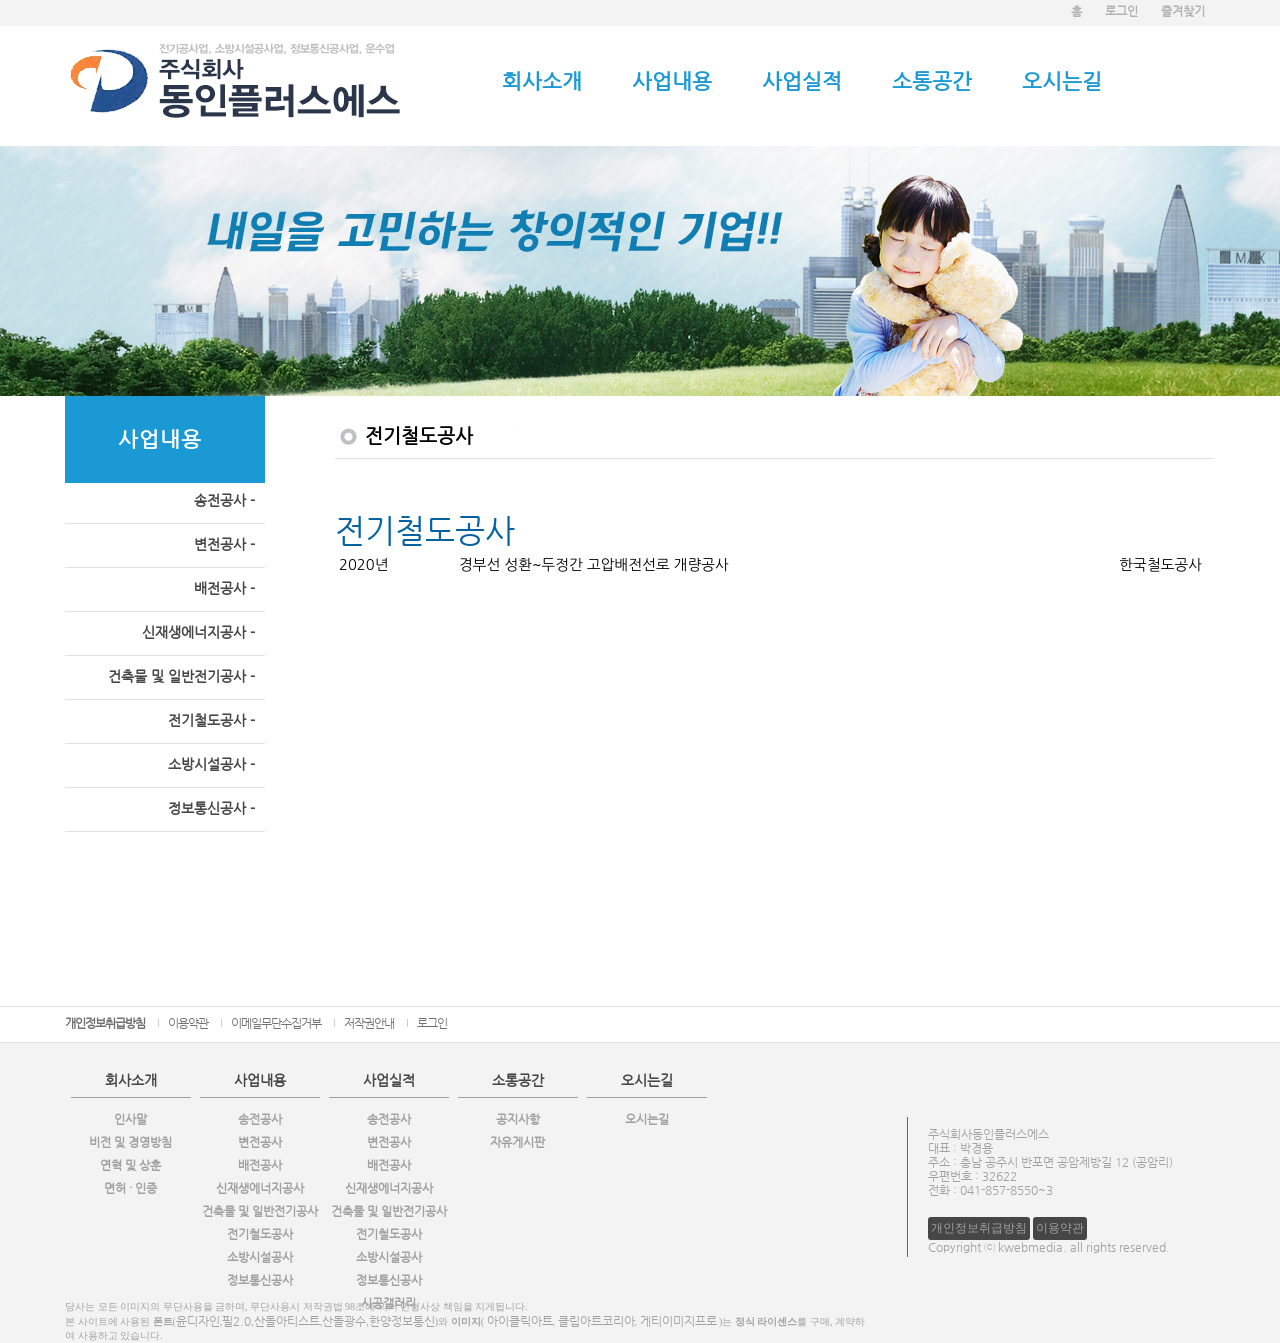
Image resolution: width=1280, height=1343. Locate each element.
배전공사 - (224, 588)
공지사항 (518, 1119)
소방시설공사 (260, 1257)
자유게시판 (517, 1142)
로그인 (432, 1023)
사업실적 (802, 81)
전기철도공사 (260, 1234)
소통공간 (932, 81)
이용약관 (188, 1023)
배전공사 (260, 1165)
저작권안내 (369, 1023)
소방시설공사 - (211, 764)
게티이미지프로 (678, 1321)
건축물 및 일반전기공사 (260, 1211)
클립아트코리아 (596, 1321)
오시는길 (1062, 81)
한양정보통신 (402, 1321)
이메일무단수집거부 (276, 1023)
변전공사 (260, 1142)
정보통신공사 (260, 1280)
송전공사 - (224, 500)
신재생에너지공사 (260, 1188)
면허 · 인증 (130, 1188)
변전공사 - (224, 544)
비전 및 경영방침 (130, 1142)
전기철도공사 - (211, 720)
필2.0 (236, 1321)
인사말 (130, 1119)
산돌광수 (344, 1321)
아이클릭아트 (520, 1321)
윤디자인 (198, 1321)
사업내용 (672, 81)
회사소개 (542, 81)
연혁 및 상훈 (130, 1165)
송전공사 (260, 1119)
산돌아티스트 (287, 1321)
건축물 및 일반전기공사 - (181, 676)
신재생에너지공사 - (198, 632)
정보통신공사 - (211, 808)
